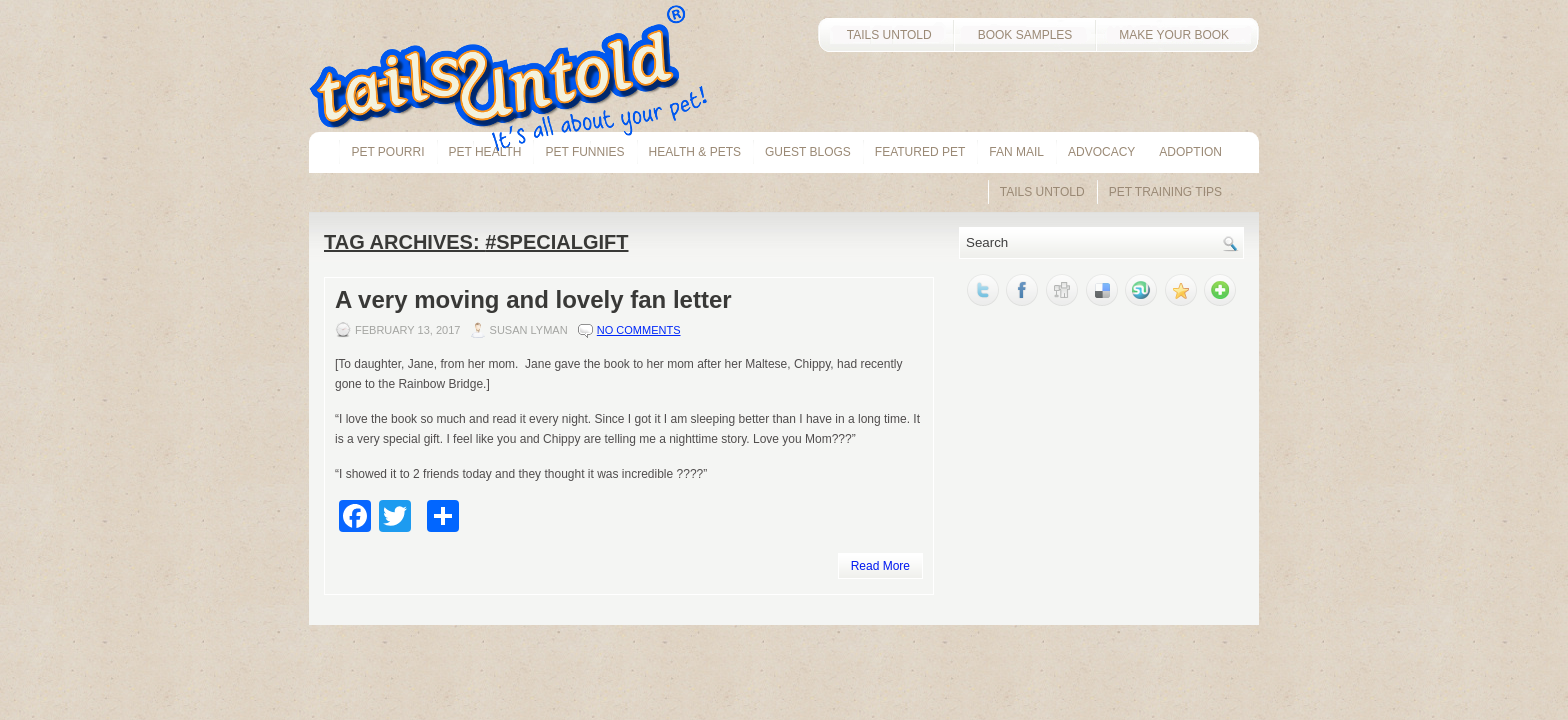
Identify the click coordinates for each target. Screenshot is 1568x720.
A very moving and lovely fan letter (533, 299)
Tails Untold (1042, 192)
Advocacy (1101, 152)
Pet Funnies (584, 152)
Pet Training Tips (1165, 192)
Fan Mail (1016, 152)
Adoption (1190, 152)
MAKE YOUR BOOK (1177, 35)
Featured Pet (920, 152)
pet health (485, 152)
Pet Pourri (387, 152)
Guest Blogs (808, 152)
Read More (880, 566)
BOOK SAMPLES (1025, 35)
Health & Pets (695, 152)
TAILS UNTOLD (885, 35)
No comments (639, 330)
